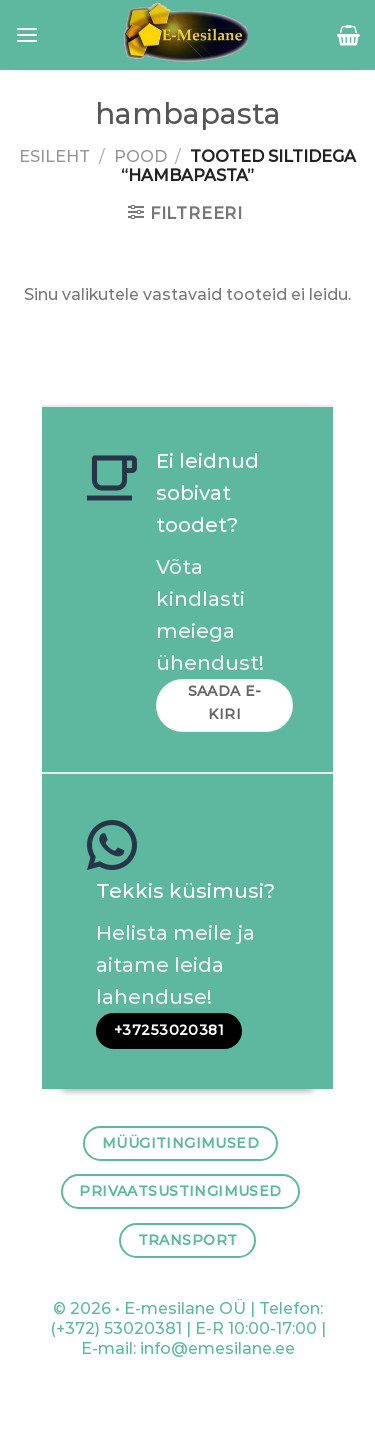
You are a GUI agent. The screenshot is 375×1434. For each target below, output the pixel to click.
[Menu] (27, 34)
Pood (140, 156)
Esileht (54, 156)
